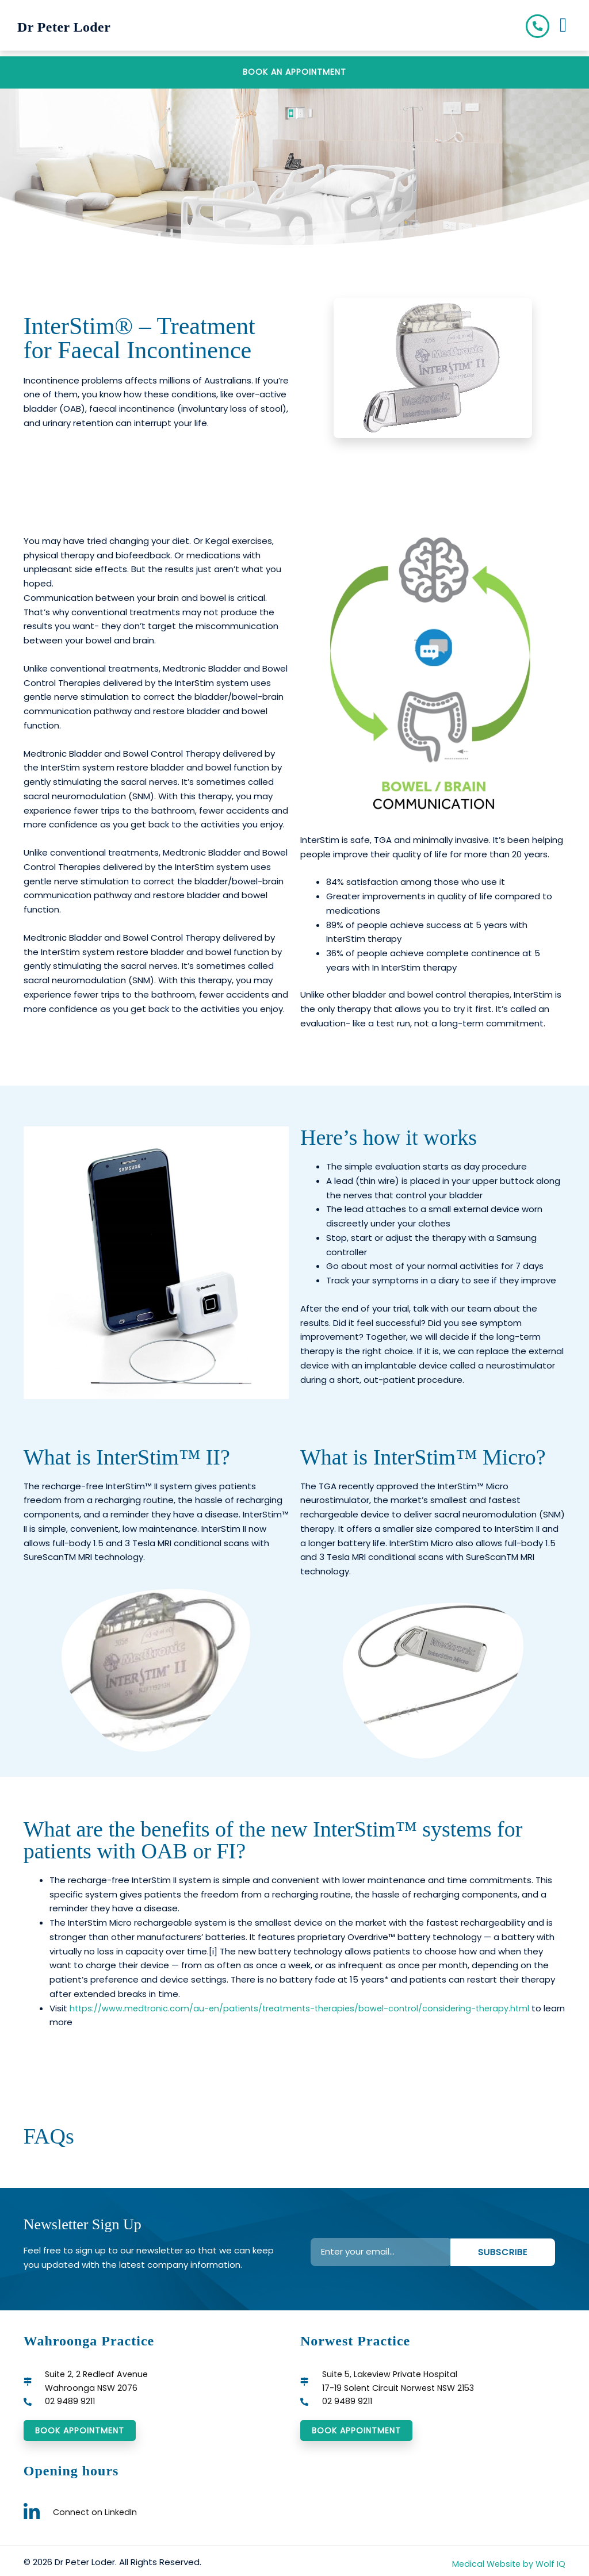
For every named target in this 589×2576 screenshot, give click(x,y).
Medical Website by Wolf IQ (507, 2569)
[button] (563, 28)
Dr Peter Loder (79, 28)
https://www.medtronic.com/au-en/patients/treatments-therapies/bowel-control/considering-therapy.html (306, 2010)
